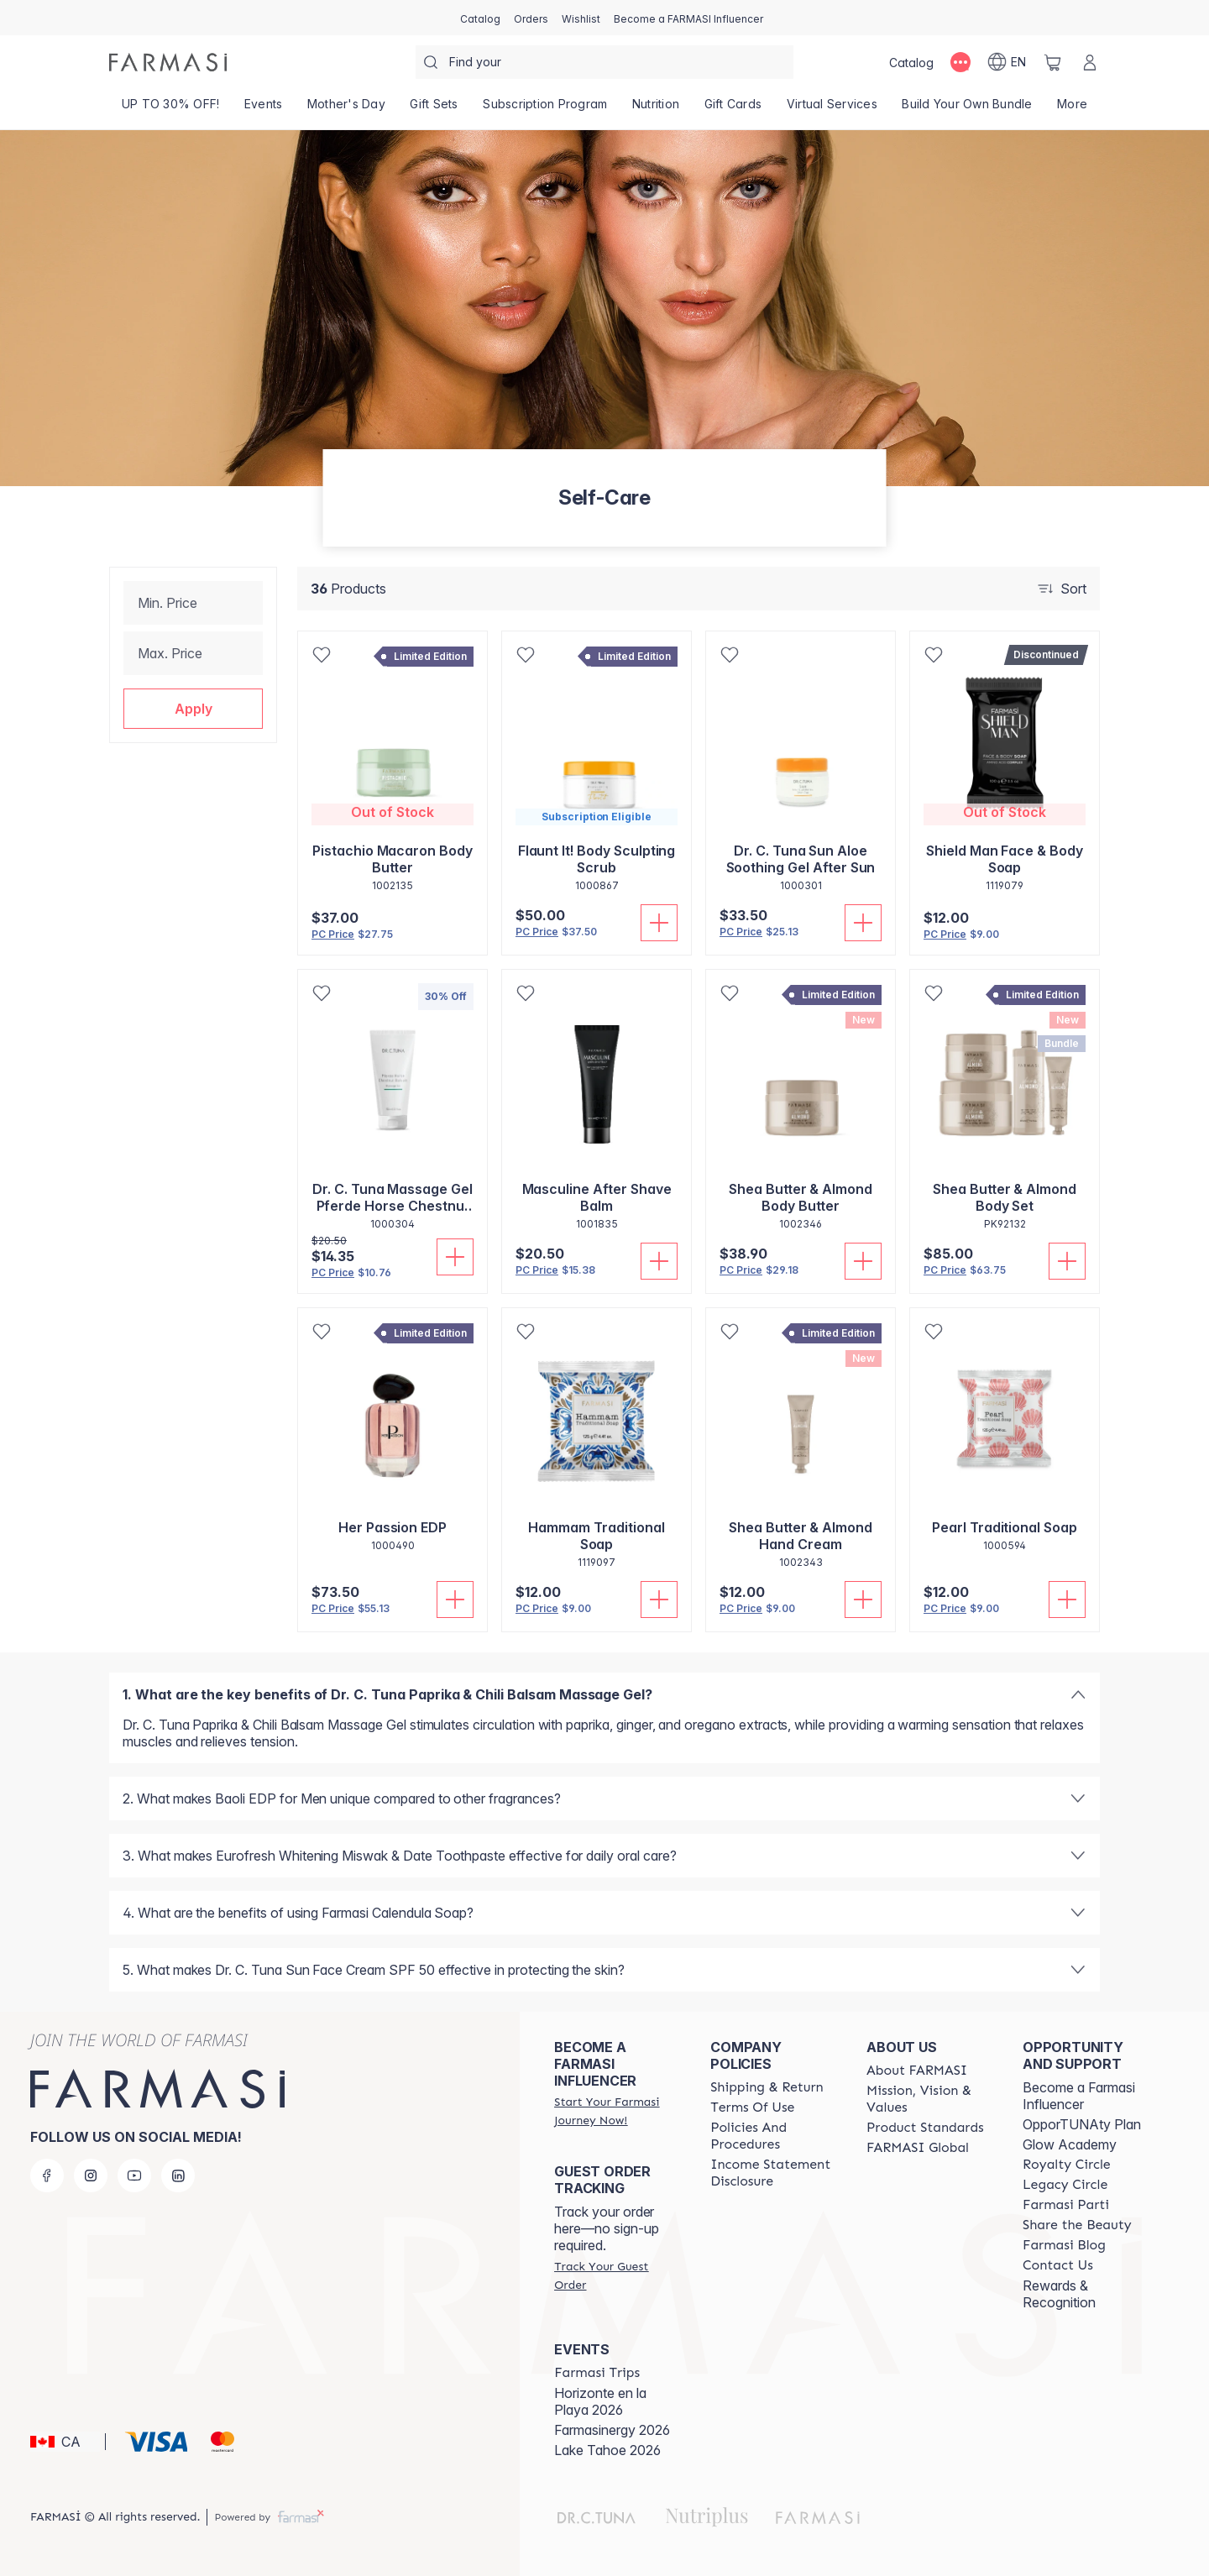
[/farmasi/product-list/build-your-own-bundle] (967, 109)
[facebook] (47, 2175)
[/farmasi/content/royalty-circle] (1067, 2164)
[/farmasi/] (168, 62)
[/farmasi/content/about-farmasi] (916, 2070)
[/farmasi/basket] (1053, 62)
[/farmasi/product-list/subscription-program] (545, 109)
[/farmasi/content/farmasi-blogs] (1064, 2245)
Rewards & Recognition (1059, 2294)
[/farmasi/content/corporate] (917, 2147)
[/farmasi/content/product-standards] (925, 2127)
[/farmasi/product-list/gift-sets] (434, 109)
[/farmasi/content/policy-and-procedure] (773, 2136)
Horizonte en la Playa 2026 (600, 2401)
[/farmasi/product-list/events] (263, 109)
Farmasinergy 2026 (612, 2430)
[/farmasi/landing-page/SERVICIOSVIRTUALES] (832, 109)
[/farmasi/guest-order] (617, 2275)
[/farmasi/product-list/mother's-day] (346, 109)
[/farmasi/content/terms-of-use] (752, 2107)
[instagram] (90, 2175)
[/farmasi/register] (531, 18)
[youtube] (134, 2175)
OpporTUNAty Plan (1082, 2124)
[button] (193, 709)
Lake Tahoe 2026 (607, 2450)
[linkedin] (178, 2175)
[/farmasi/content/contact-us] (1058, 2265)
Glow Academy (1070, 2144)
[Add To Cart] (659, 922)
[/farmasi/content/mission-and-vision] (929, 2099)
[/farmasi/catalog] (480, 18)
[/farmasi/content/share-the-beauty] (1077, 2225)
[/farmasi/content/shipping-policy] (767, 2087)
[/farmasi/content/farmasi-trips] (597, 2372)
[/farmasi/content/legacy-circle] (1065, 2184)
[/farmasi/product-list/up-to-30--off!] (170, 109)
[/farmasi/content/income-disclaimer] (773, 2173)
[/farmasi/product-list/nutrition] (656, 109)
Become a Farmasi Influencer (1079, 2096)
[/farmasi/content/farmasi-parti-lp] (1066, 2204)
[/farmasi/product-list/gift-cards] (733, 109)
